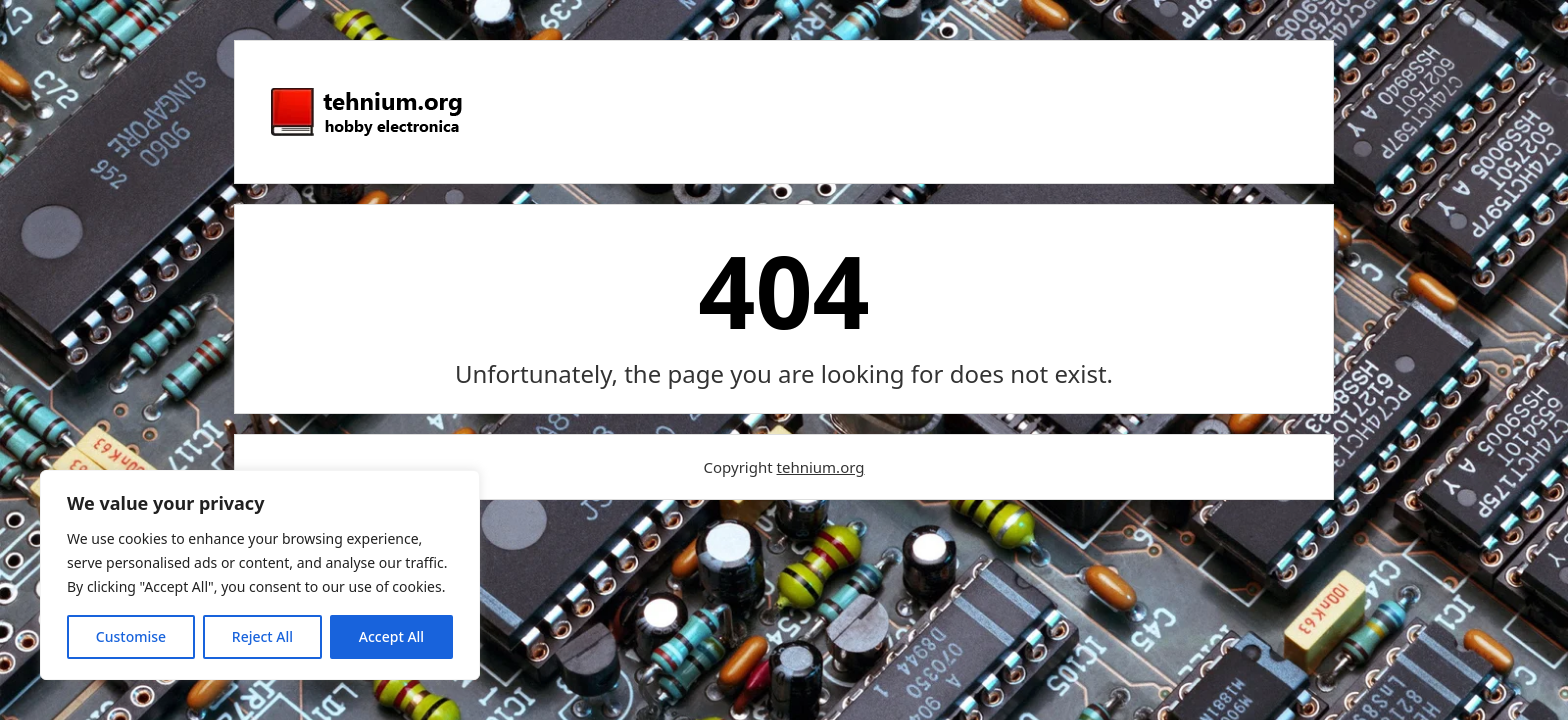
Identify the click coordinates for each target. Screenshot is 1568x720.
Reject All (262, 636)
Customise (131, 636)
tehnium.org (821, 467)
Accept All (391, 636)
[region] (260, 575)
